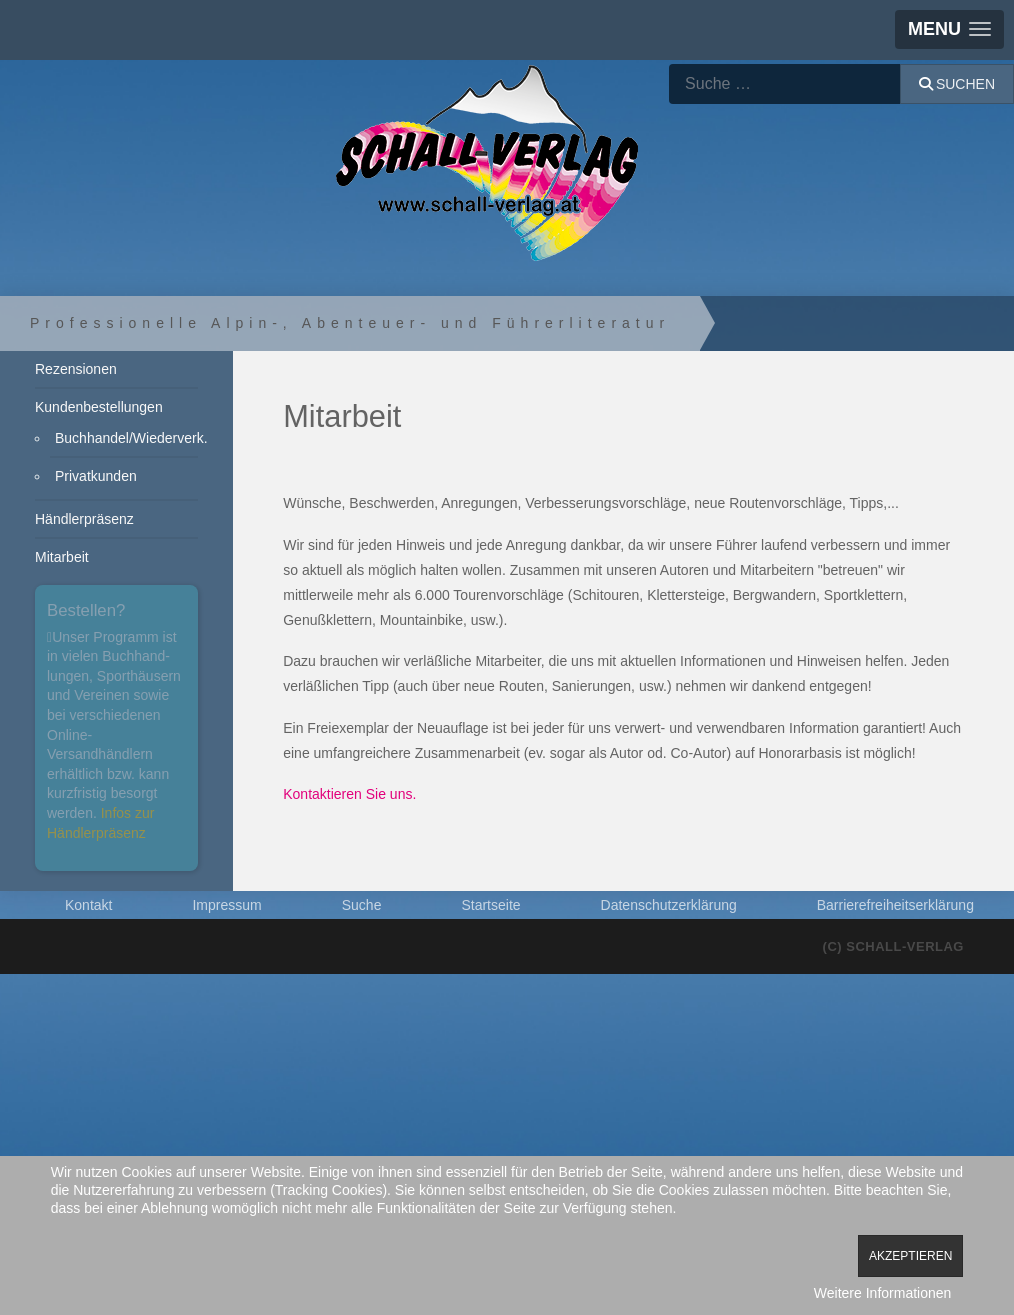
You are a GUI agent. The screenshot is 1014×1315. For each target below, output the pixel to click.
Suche (362, 905)
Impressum (226, 905)
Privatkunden (96, 476)
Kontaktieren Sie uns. (349, 794)
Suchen (957, 84)
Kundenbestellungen (99, 407)
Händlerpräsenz (84, 519)
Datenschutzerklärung (669, 905)
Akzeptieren (910, 1256)
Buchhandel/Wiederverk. (126, 438)
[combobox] (785, 84)
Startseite (490, 905)
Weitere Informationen (882, 1293)
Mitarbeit (62, 557)
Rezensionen (76, 369)
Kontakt (88, 905)
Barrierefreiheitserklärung (895, 905)
